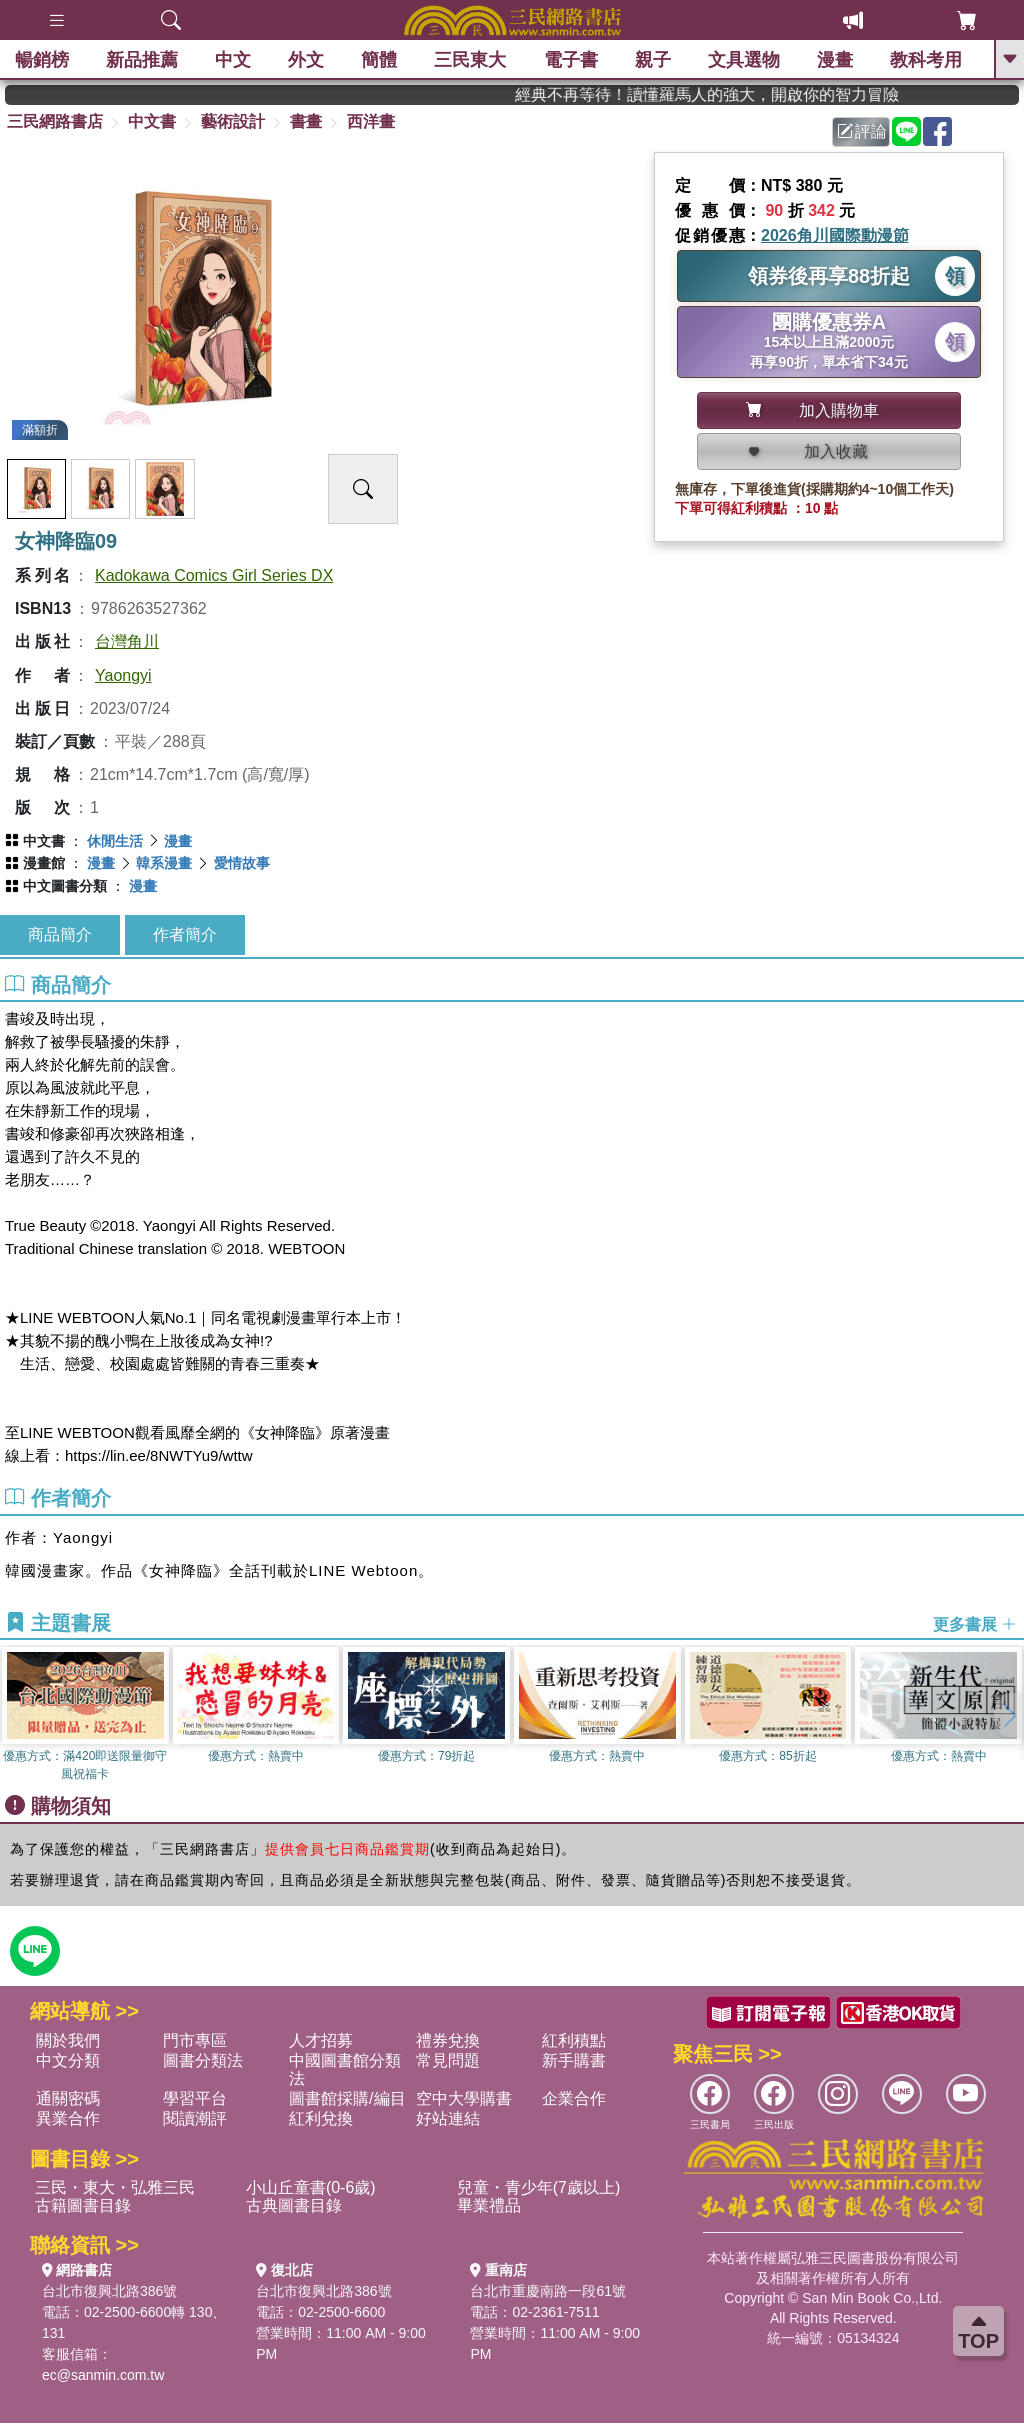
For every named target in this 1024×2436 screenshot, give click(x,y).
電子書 (571, 60)
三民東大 (470, 60)
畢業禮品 (489, 2205)
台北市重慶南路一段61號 (548, 2291)
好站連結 (448, 2118)
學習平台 (195, 2098)
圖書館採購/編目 (347, 2098)
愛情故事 (242, 863)
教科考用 (926, 60)
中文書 (152, 121)
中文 (233, 60)
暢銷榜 (42, 60)
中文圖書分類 (65, 886)
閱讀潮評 (195, 2118)
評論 (862, 131)
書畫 (306, 121)
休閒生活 (115, 841)
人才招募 (321, 2040)
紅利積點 (574, 2040)
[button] (1009, 1715)
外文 (306, 60)
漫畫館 (44, 863)
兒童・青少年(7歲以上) (539, 2187)
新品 (142, 60)
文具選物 (744, 60)
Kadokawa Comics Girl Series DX (214, 575)
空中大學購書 (464, 2098)
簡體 (379, 60)
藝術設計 (233, 121)
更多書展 (975, 1623)
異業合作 (68, 2118)
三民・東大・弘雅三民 (115, 2187)
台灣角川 (127, 641)
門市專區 (195, 2040)
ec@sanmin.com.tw (103, 2375)
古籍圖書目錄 (83, 2205)
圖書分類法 (203, 2060)
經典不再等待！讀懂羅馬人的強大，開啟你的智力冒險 (755, 94)
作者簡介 (185, 934)
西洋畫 (371, 121)
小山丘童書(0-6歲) (311, 2187)
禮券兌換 (448, 2040)
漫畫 (835, 60)
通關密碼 (68, 2098)
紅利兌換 (321, 2118)
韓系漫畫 (164, 863)
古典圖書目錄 (294, 2205)
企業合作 (574, 2098)
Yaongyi (123, 675)
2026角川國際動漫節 (835, 235)
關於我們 (68, 2040)
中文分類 (68, 2060)
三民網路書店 (55, 121)
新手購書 (574, 2060)
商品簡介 (60, 934)
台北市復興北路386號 (109, 2291)
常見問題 (448, 2060)
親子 (653, 60)
